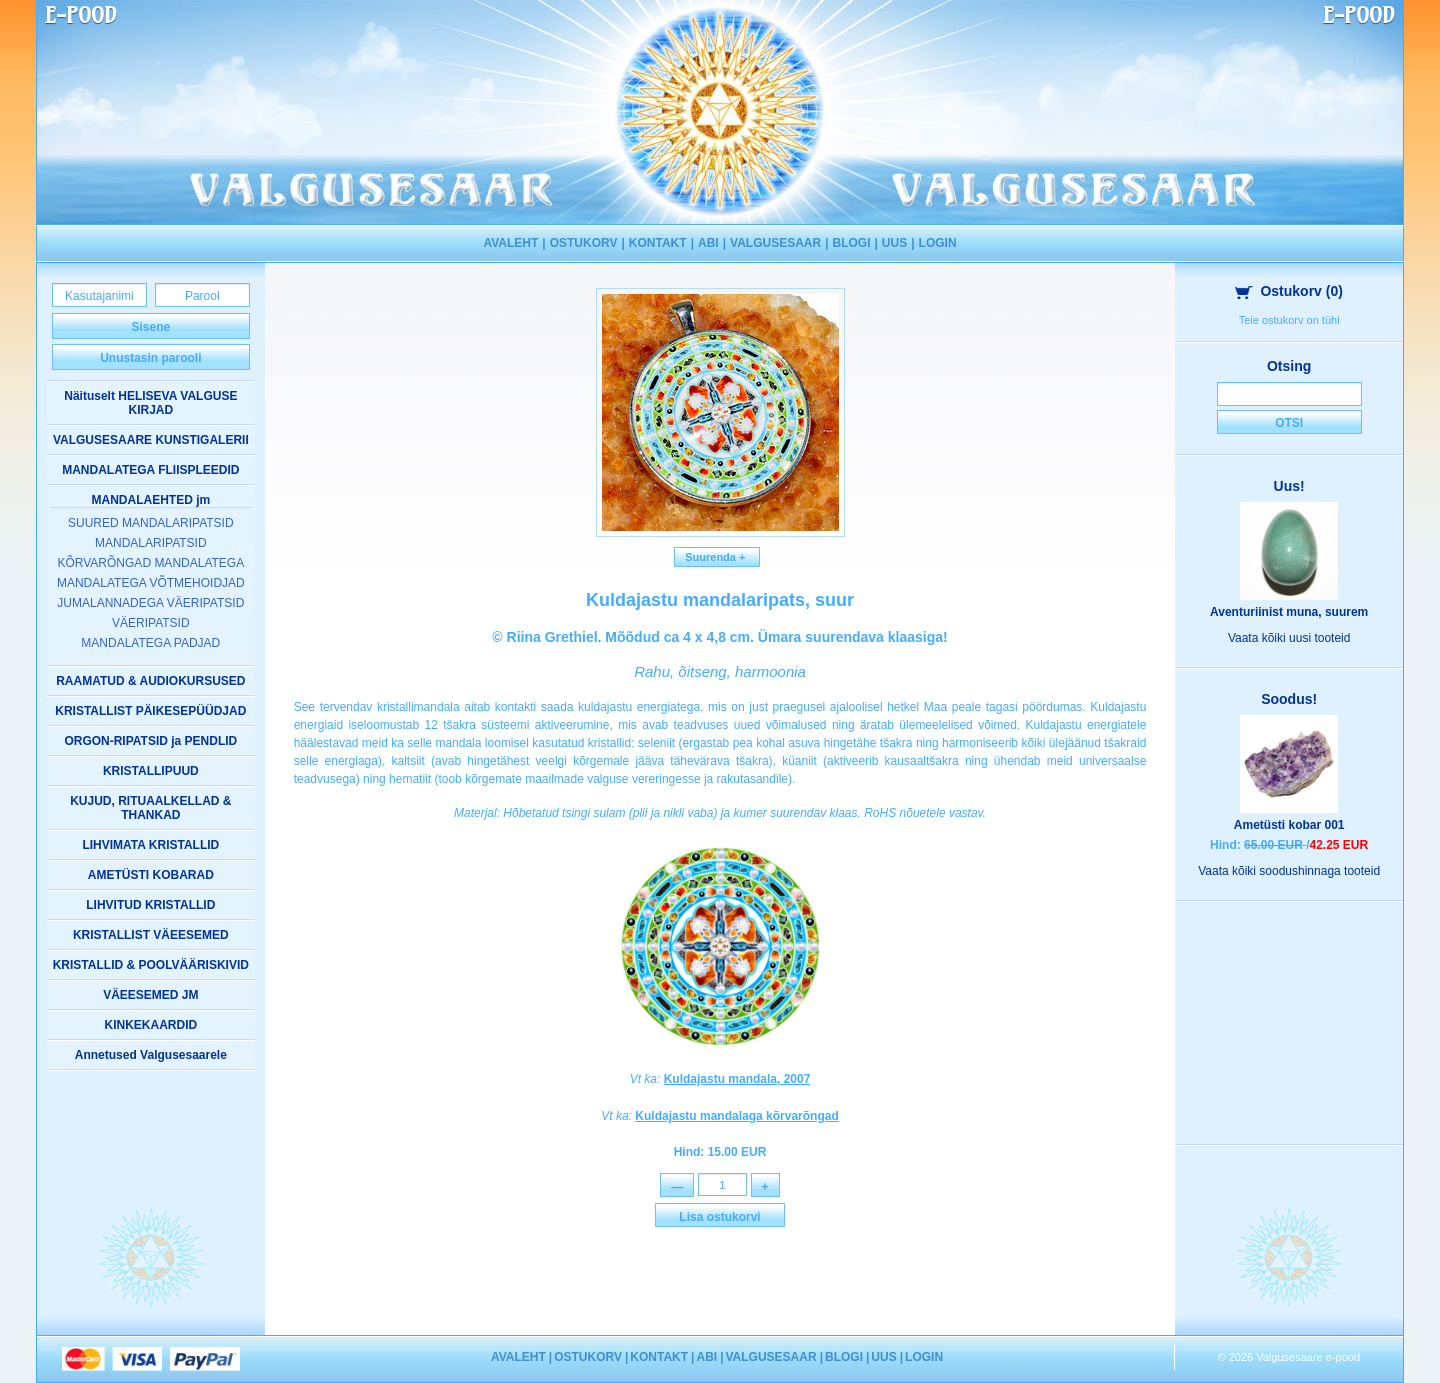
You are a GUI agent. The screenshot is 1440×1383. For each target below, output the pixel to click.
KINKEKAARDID (150, 1025)
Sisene (150, 327)
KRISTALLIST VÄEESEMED (151, 935)
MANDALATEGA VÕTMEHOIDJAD (151, 583)
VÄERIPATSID (151, 623)
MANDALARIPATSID (151, 543)
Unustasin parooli (150, 358)
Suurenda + (717, 557)
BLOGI (852, 243)
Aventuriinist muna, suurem (1289, 612)
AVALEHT (510, 243)
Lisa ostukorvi (719, 1218)
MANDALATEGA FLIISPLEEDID (150, 470)
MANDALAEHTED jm (150, 500)
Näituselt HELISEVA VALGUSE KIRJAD (150, 403)
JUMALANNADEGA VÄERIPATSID (150, 603)
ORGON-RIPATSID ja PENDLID (150, 741)
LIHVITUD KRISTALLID (150, 905)
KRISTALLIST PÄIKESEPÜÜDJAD (150, 711)
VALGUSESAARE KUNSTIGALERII (151, 440)
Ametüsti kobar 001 (1289, 825)
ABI (708, 243)
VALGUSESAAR (775, 243)
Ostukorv (1289, 291)
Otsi (1289, 423)
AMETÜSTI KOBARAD (151, 875)
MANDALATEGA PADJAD (150, 643)
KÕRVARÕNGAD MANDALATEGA (150, 563)
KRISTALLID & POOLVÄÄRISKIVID (151, 965)
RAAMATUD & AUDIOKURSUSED (150, 681)
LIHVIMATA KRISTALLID (150, 845)
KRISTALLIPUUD (151, 771)
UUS (894, 243)
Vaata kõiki (1289, 638)
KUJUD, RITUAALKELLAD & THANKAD (150, 808)
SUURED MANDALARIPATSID (151, 523)
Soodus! (1289, 699)
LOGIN (938, 243)
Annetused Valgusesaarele (151, 1055)
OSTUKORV (584, 243)
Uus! (1289, 486)
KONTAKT (658, 243)
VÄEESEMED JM (150, 995)
